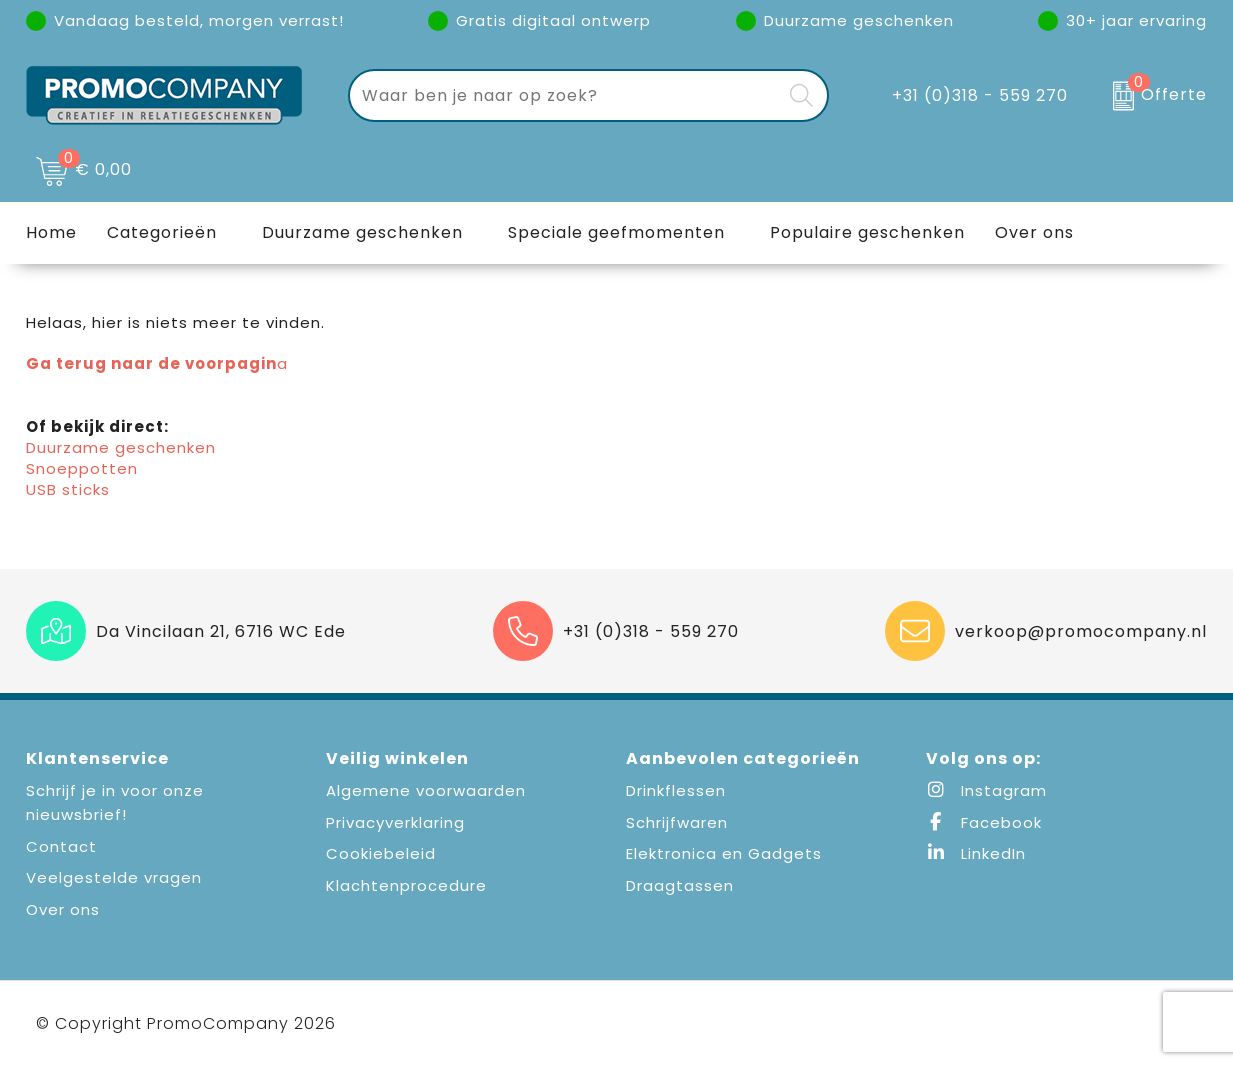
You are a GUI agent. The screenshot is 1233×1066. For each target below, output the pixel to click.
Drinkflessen (676, 790)
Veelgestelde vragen (114, 877)
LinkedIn (976, 853)
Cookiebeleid (381, 853)
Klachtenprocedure (406, 885)
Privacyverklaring (395, 822)
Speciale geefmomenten (616, 232)
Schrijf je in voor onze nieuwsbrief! (115, 802)
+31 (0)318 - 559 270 (980, 95)
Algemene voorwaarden (426, 790)
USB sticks (68, 489)
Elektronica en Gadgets (724, 853)
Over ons (63, 909)
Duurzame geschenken (362, 232)
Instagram (986, 790)
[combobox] (565, 95)
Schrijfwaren (677, 822)
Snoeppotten (82, 468)
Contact (61, 846)
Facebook (984, 822)
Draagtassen (680, 885)
